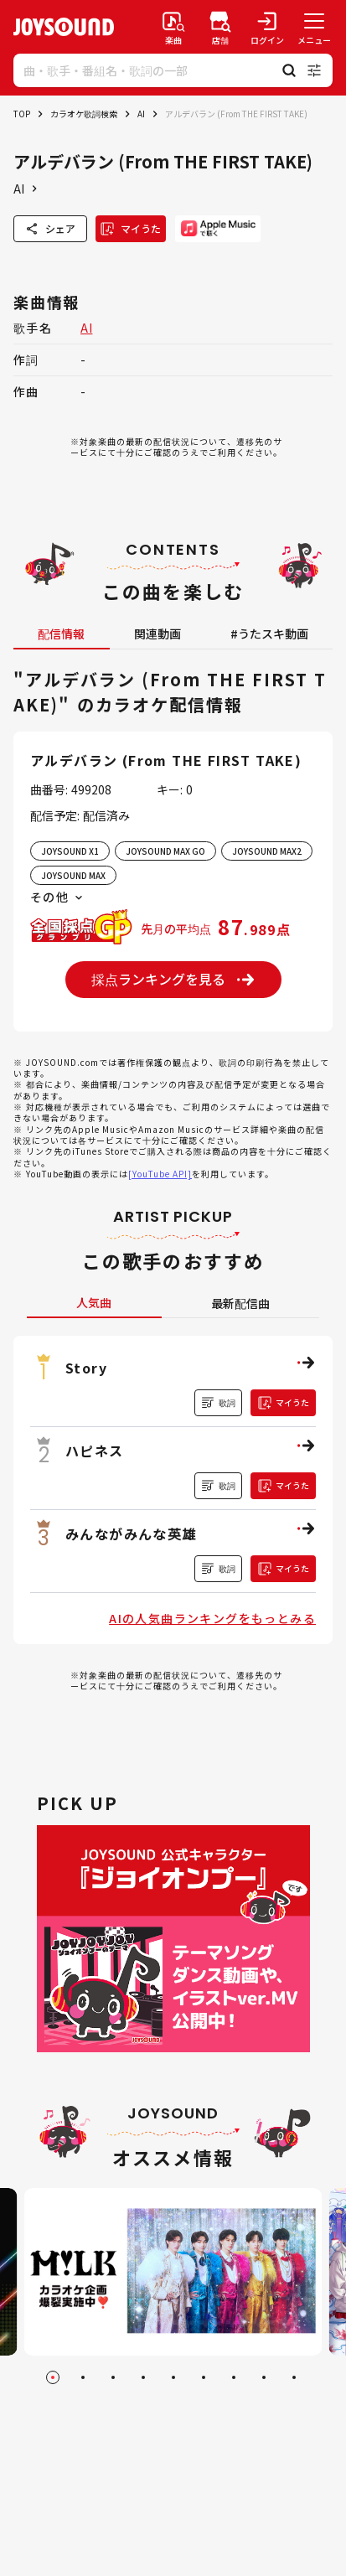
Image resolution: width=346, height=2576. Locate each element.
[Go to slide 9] (294, 2377)
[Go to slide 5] (173, 2377)
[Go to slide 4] (143, 2377)
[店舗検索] (220, 26)
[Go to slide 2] (83, 2377)
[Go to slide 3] (113, 2377)
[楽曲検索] (173, 26)
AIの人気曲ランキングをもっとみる (212, 1618)
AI (141, 113)
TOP (21, 113)
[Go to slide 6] (203, 2377)
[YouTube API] (160, 1173)
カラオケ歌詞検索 (83, 113)
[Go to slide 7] (233, 2377)
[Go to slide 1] (52, 2377)
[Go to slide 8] (264, 2377)
